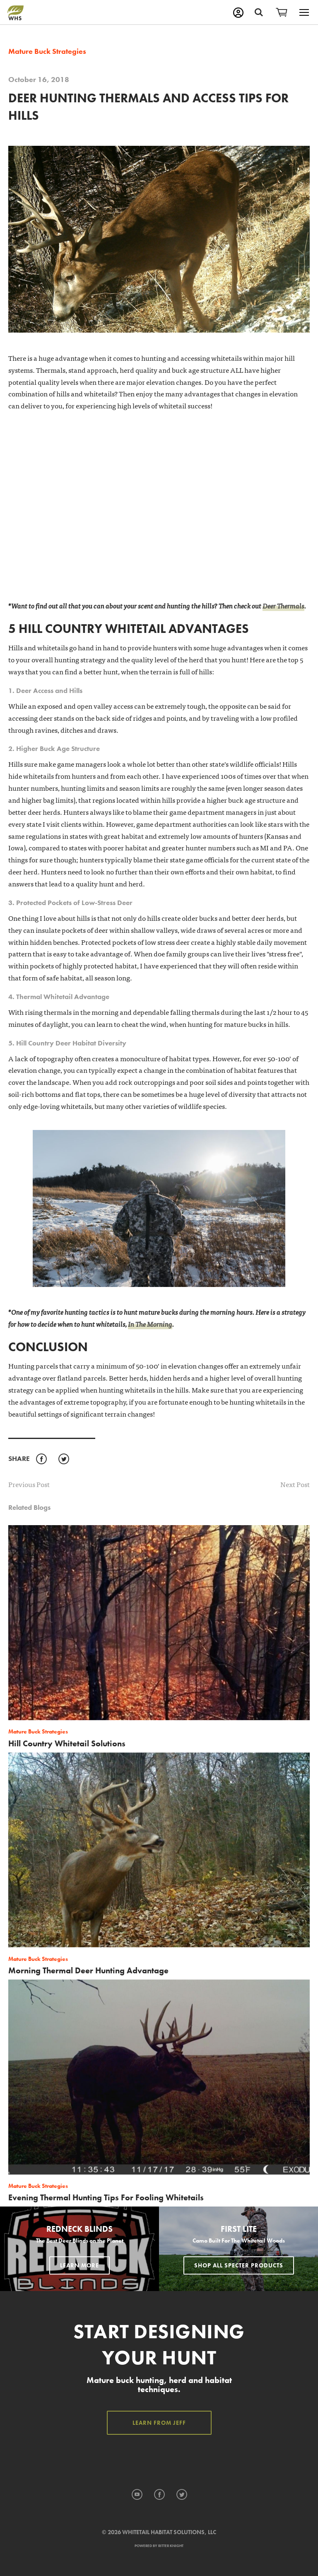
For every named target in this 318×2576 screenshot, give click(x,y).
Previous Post (29, 1484)
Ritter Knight (170, 2545)
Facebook (41, 1459)
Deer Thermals (283, 605)
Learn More (79, 2265)
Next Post (295, 1484)
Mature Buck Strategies (47, 51)
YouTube (137, 2495)
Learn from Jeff (159, 2422)
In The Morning (150, 1323)
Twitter (64, 1459)
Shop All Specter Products (238, 2265)
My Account (238, 12)
